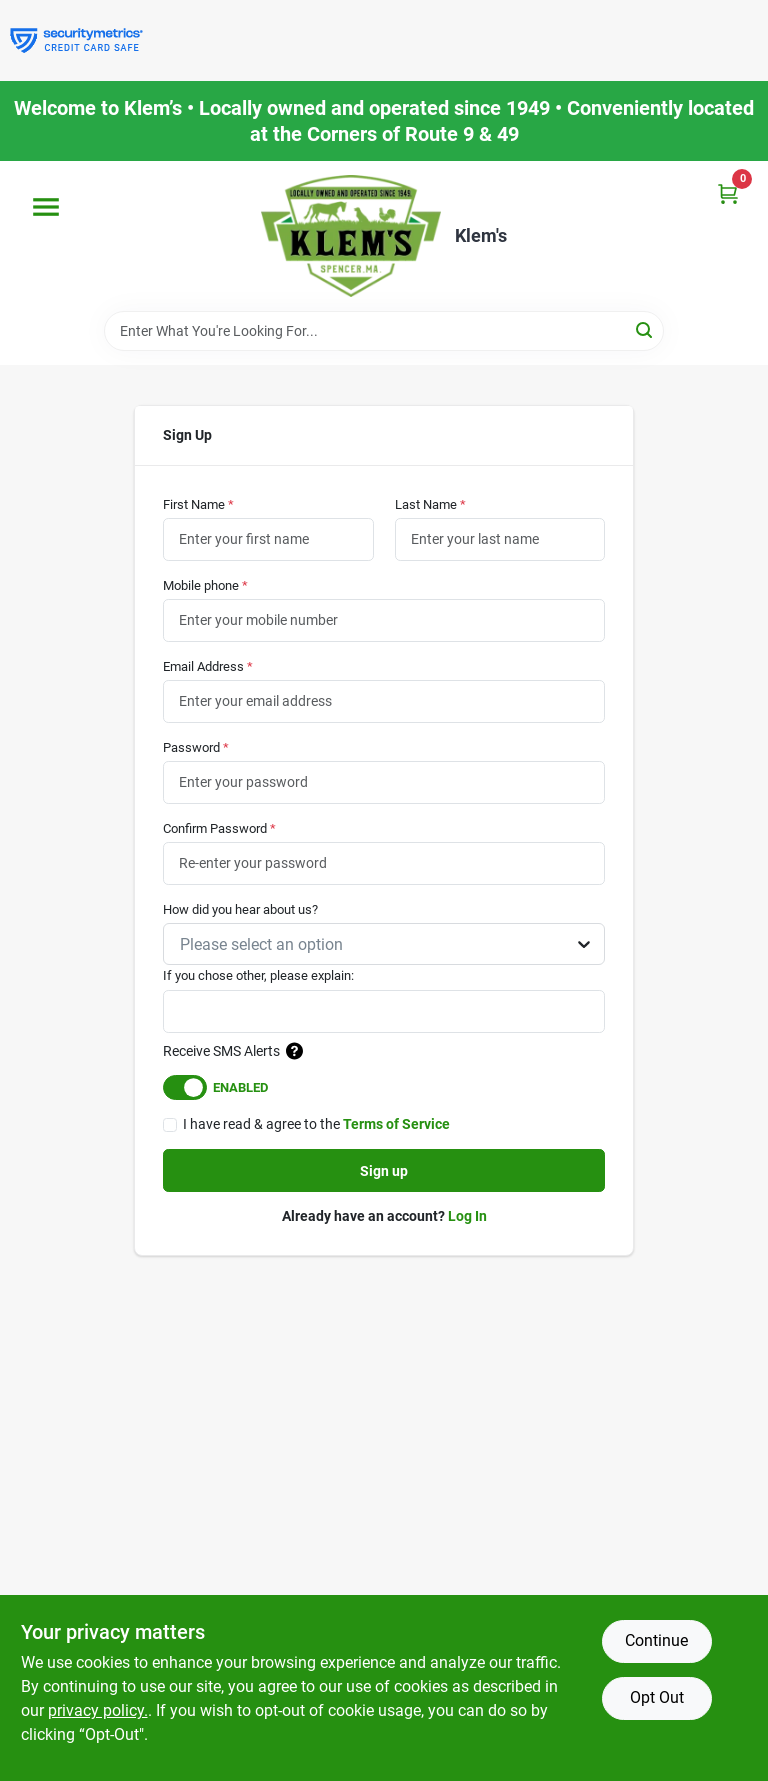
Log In (467, 1216)
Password (196, 747)
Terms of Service (396, 1124)
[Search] (645, 329)
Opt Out (657, 1697)
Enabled (240, 1087)
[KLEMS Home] (351, 236)
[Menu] (46, 207)
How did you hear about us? (240, 909)
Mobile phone (205, 585)
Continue (656, 1640)
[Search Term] (384, 331)
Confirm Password (219, 828)
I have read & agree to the (316, 1124)
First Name (198, 504)
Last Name (430, 504)
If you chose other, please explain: (258, 975)
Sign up (384, 1171)
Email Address (208, 666)
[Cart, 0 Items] (728, 193)
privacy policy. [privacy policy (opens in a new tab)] (98, 1710)
